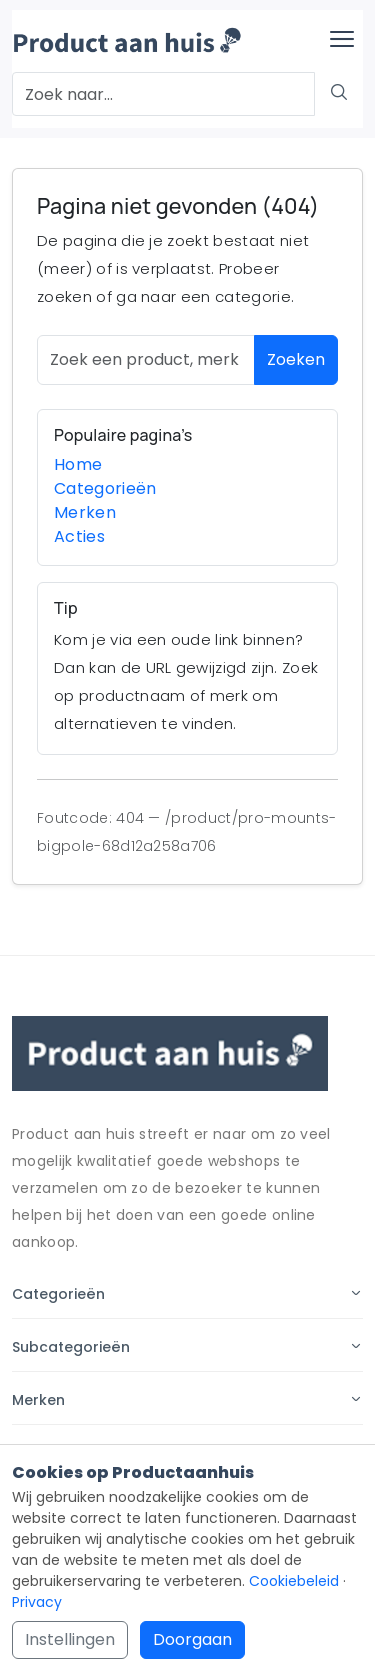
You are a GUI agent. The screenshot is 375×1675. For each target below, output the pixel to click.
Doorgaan (192, 1639)
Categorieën (105, 488)
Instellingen (70, 1639)
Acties (79, 536)
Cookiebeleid (294, 1581)
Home (78, 464)
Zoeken (296, 359)
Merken (85, 512)
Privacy (37, 1602)
